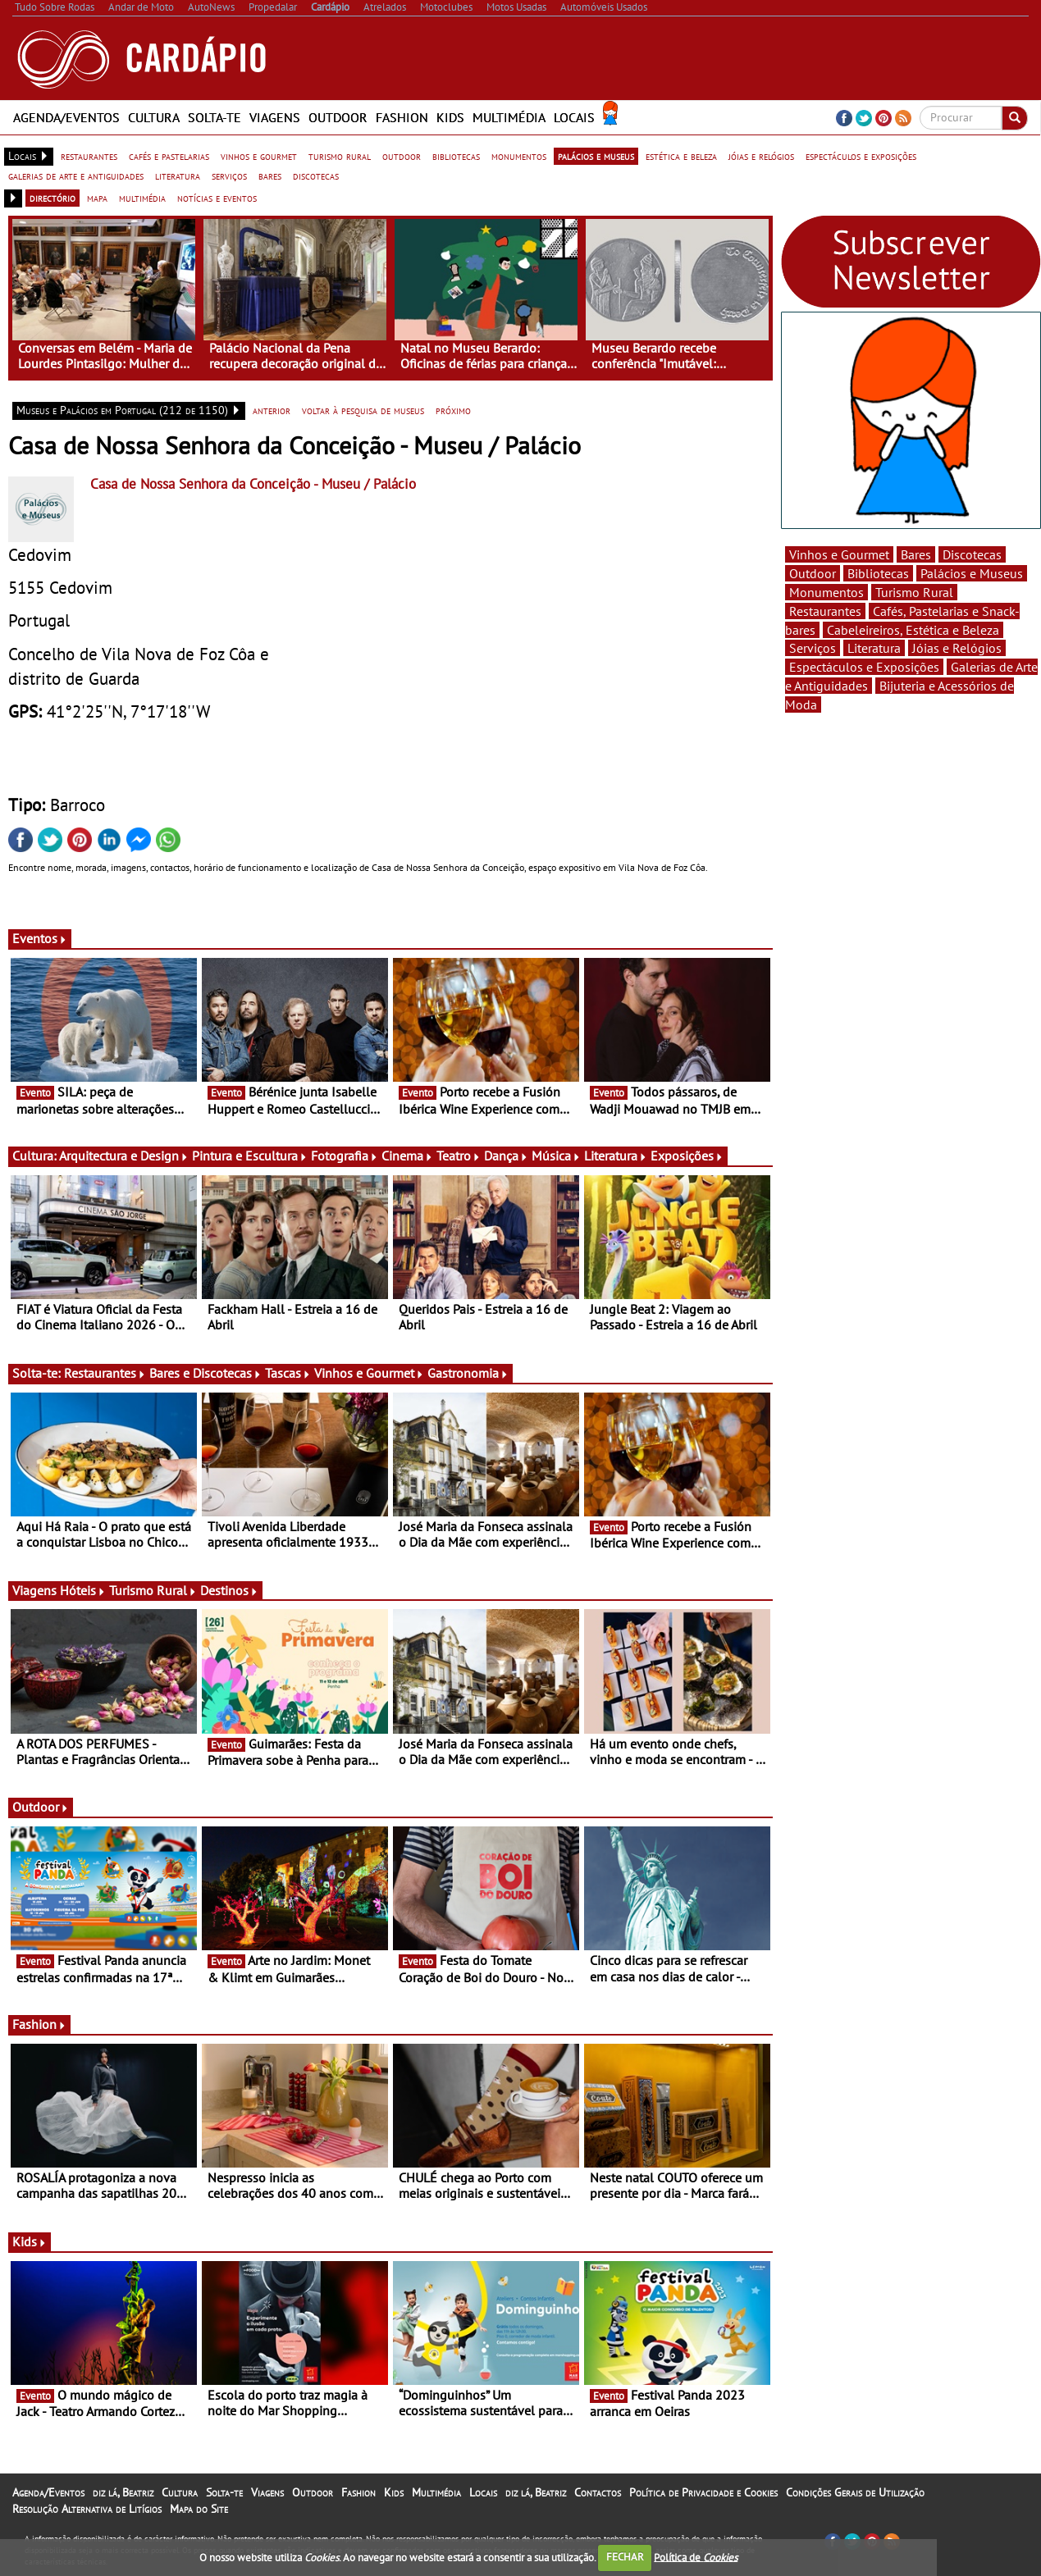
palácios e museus (596, 155)
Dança (506, 1155)
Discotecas (972, 554)
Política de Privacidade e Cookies (703, 2492)
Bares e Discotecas (205, 1373)
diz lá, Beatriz (123, 2492)
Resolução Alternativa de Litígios (87, 2508)
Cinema (407, 1155)
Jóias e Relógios (957, 648)
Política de (695, 2557)
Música (556, 1155)
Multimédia (509, 117)
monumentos (518, 155)
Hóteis (83, 1590)
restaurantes (89, 155)
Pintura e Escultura (250, 1155)
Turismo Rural (153, 1590)
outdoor (401, 155)
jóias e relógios (761, 155)
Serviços (812, 648)
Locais (574, 117)
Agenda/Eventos (66, 117)
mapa (97, 197)
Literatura (615, 1155)
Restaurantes (105, 1373)
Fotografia (344, 1155)
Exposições (687, 1155)
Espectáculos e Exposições (864, 667)
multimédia (142, 197)
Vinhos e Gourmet (369, 1373)
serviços (229, 175)
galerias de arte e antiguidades (76, 175)
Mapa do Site (199, 2508)
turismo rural (339, 155)
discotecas (316, 175)
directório (52, 197)
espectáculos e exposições (861, 155)
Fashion (402, 117)
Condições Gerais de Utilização (855, 2492)
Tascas (288, 1373)
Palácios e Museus (971, 573)
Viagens (274, 117)
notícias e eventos (217, 197)
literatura (177, 175)
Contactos (597, 2492)
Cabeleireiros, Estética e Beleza (913, 630)
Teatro (458, 1155)
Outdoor (338, 117)
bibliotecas (456, 155)
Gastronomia (468, 1373)
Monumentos (826, 592)
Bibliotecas (878, 573)
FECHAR (625, 2557)
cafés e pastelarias (169, 155)
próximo (453, 410)
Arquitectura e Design (124, 1155)
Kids (450, 117)
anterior (271, 410)
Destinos (229, 1590)
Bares (916, 554)
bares (269, 175)
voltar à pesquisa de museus (363, 410)
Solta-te (214, 117)
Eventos (39, 938)
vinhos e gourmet (259, 155)
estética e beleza (681, 155)
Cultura (154, 117)
